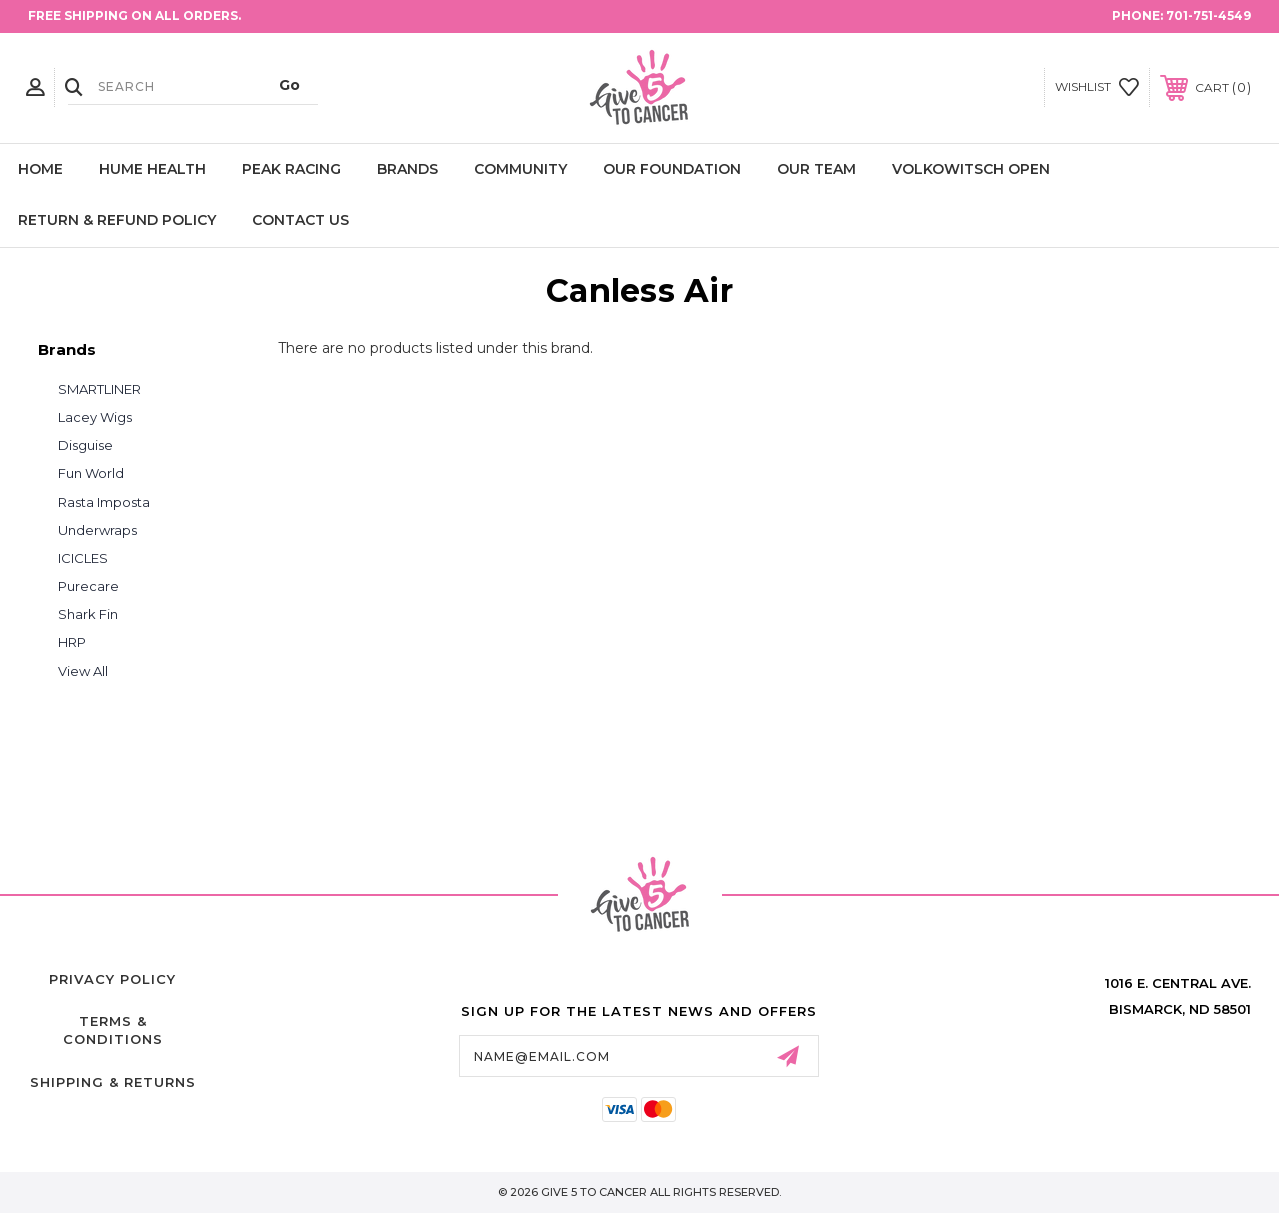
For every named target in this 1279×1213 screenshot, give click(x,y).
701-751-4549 (1208, 15)
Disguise (85, 445)
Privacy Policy (112, 979)
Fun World (91, 473)
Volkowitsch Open (971, 169)
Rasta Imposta (104, 502)
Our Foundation (672, 169)
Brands (407, 169)
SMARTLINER (99, 389)
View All (83, 671)
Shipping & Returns (113, 1082)
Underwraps (97, 530)
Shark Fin (88, 614)
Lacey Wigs (95, 417)
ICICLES (83, 558)
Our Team (816, 169)
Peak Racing (291, 169)
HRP (72, 642)
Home (40, 169)
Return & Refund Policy (117, 220)
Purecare (88, 586)
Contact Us (300, 220)
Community (520, 169)
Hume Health (152, 169)
